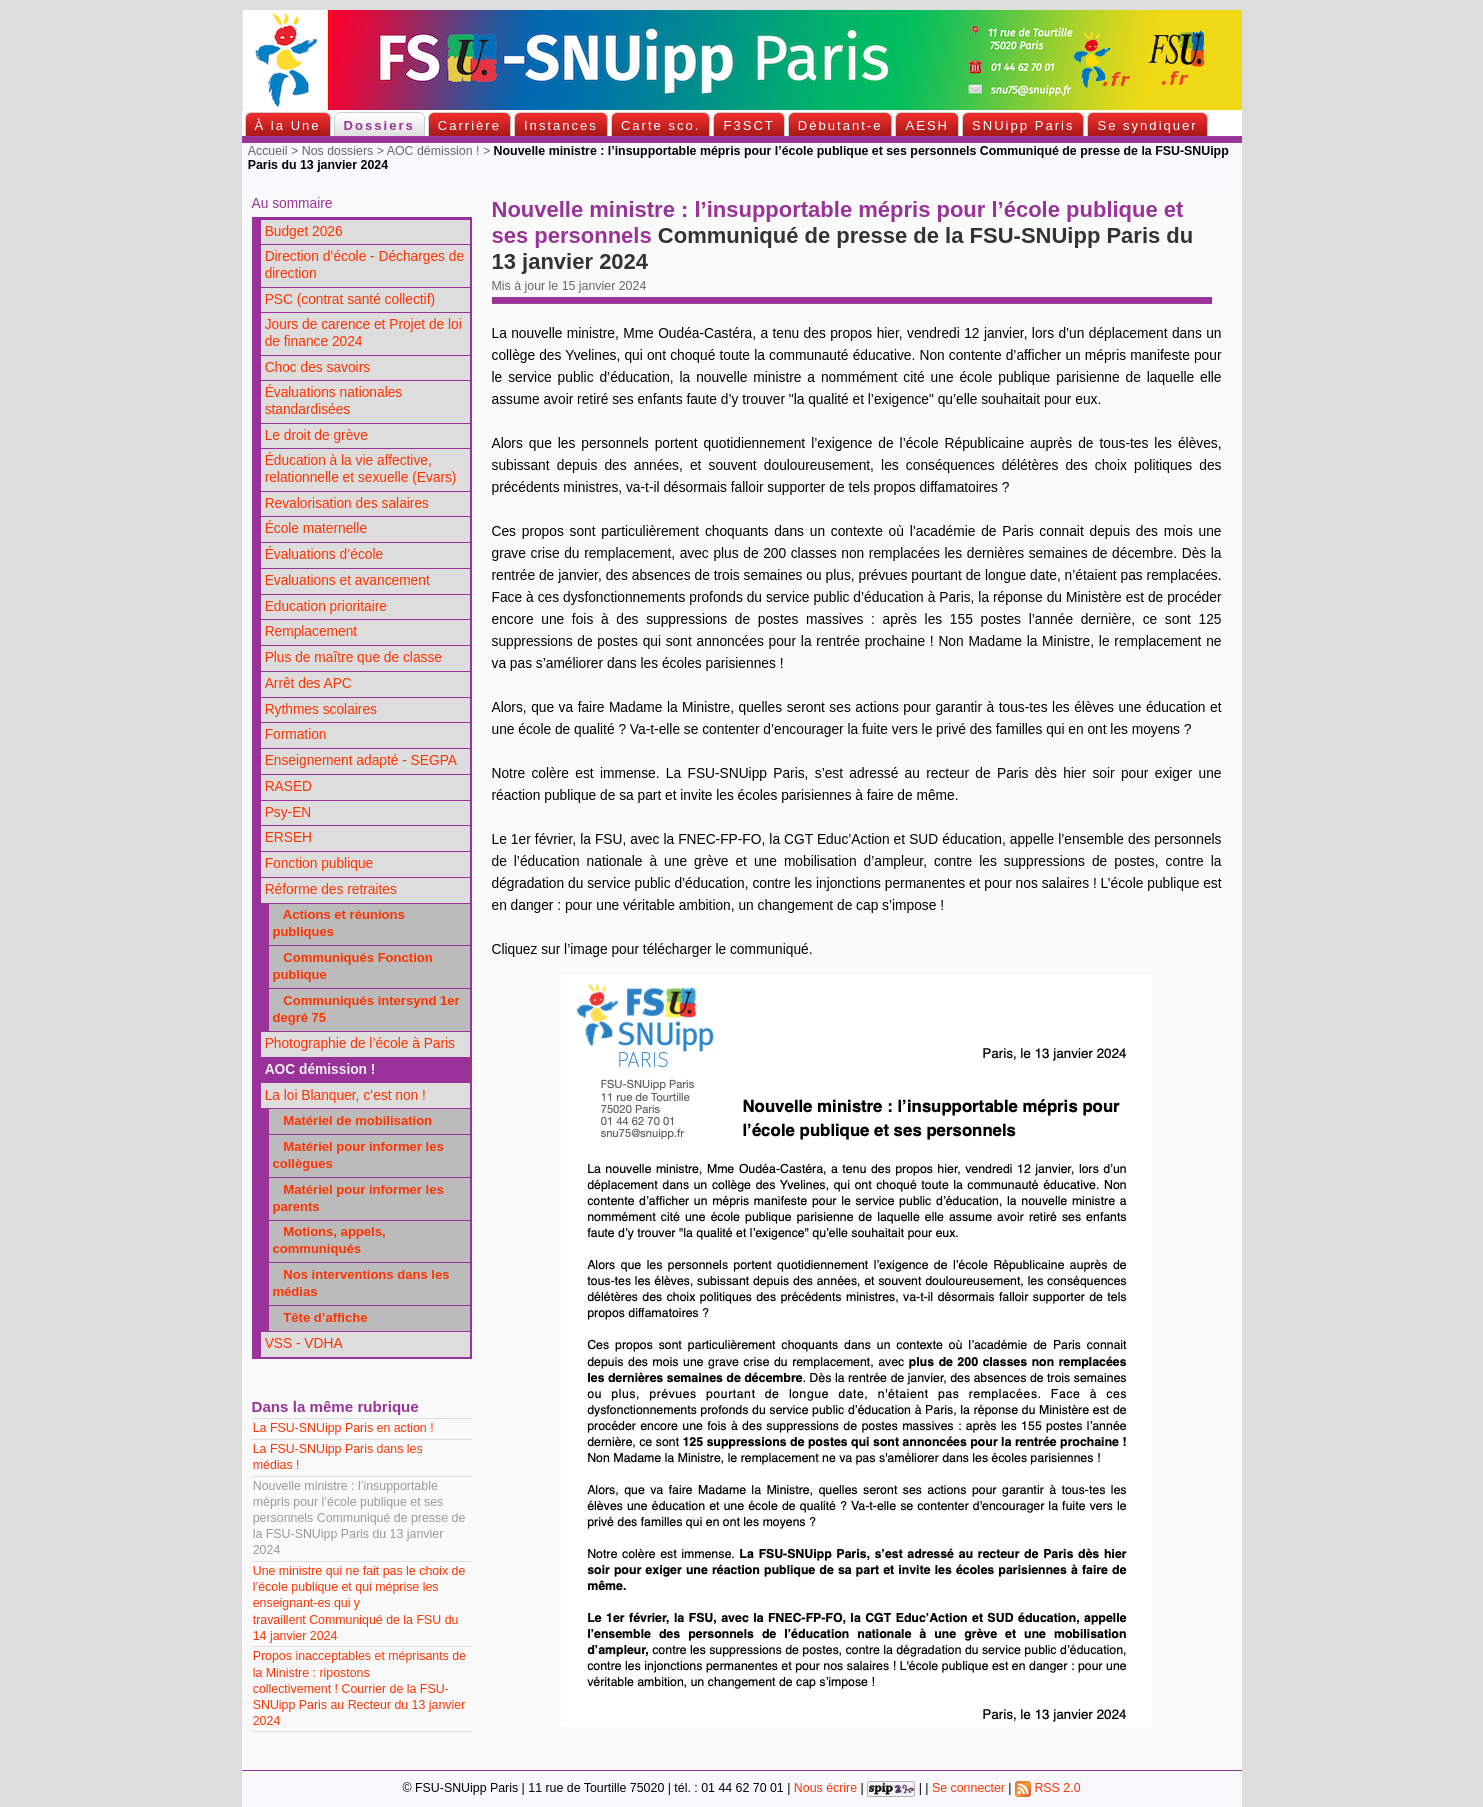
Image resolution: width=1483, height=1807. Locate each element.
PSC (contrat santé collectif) (350, 299)
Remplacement (311, 631)
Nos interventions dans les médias (360, 1283)
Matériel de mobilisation (352, 1120)
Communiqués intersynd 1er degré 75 (365, 1009)
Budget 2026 (304, 231)
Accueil (268, 151)
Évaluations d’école (324, 554)
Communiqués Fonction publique (352, 966)
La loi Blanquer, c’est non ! (345, 1095)
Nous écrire (825, 1788)
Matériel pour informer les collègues (357, 1155)
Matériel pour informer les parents (357, 1198)
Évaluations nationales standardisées (334, 401)
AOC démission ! (433, 151)
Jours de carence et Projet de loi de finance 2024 (363, 333)
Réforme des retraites (331, 889)
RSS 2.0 (1048, 1788)
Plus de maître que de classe (353, 657)
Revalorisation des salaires (347, 503)
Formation (296, 734)
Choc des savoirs (317, 367)
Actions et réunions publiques (338, 923)
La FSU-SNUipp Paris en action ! (345, 1428)
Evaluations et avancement (347, 580)
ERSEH (288, 837)
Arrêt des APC (308, 683)
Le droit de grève (316, 435)
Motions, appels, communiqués (328, 1240)
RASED (288, 786)
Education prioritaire (326, 606)
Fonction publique (319, 863)
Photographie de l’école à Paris (360, 1043)
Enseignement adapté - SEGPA (361, 760)
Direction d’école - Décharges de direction (364, 265)
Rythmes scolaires (321, 709)
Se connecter (968, 1788)
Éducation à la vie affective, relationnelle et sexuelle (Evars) (361, 469)
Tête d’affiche (319, 1317)
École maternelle (316, 528)
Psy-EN (288, 812)
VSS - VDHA (304, 1343)
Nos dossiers (338, 151)
